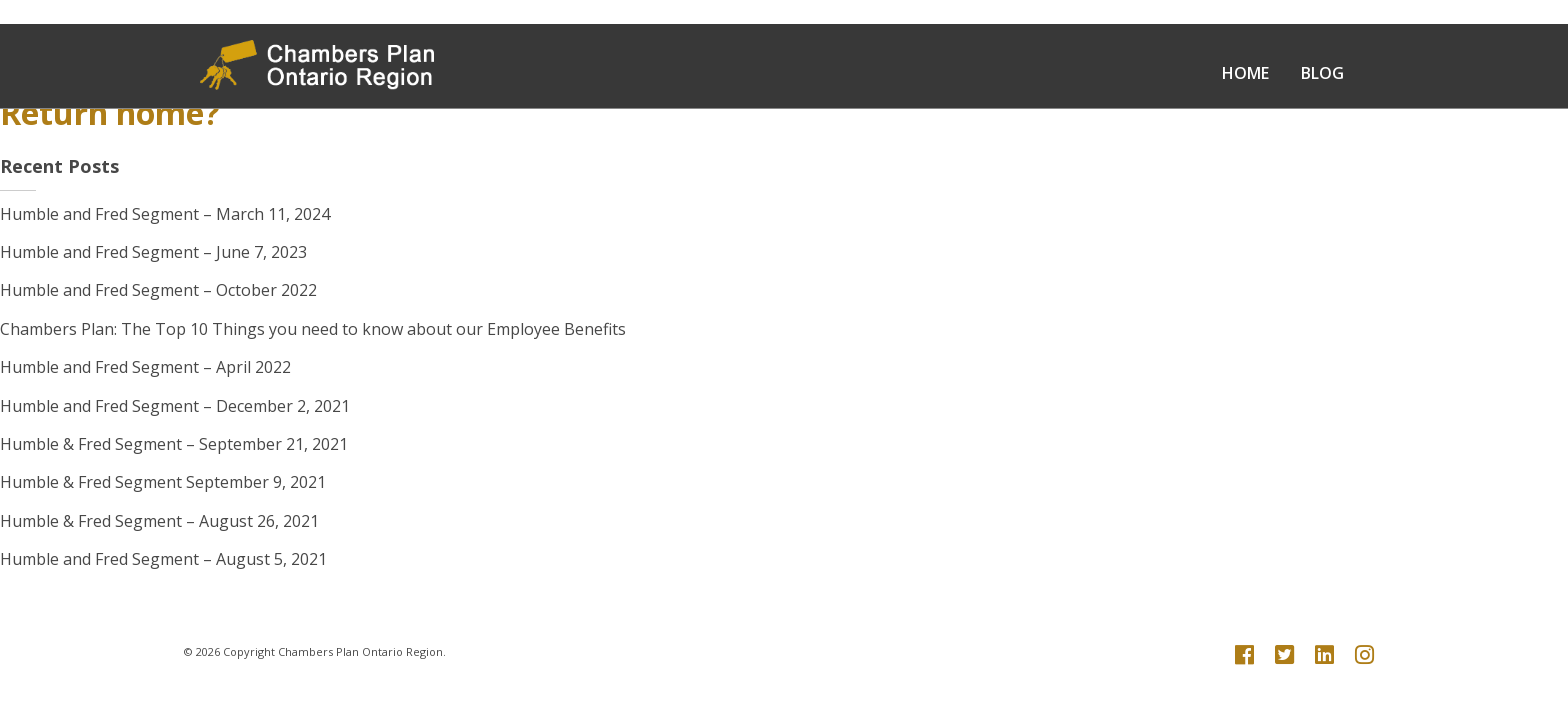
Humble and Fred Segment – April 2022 (145, 367)
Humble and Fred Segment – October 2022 (158, 290)
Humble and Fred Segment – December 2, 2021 (175, 406)
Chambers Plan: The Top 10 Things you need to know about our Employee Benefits (313, 329)
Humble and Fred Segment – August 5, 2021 (163, 559)
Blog (1322, 73)
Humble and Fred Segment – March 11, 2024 (165, 214)
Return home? (110, 112)
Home (1245, 73)
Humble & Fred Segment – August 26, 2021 (159, 521)
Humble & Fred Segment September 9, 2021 (163, 482)
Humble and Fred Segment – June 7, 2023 (153, 252)
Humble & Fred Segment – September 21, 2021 (174, 444)
